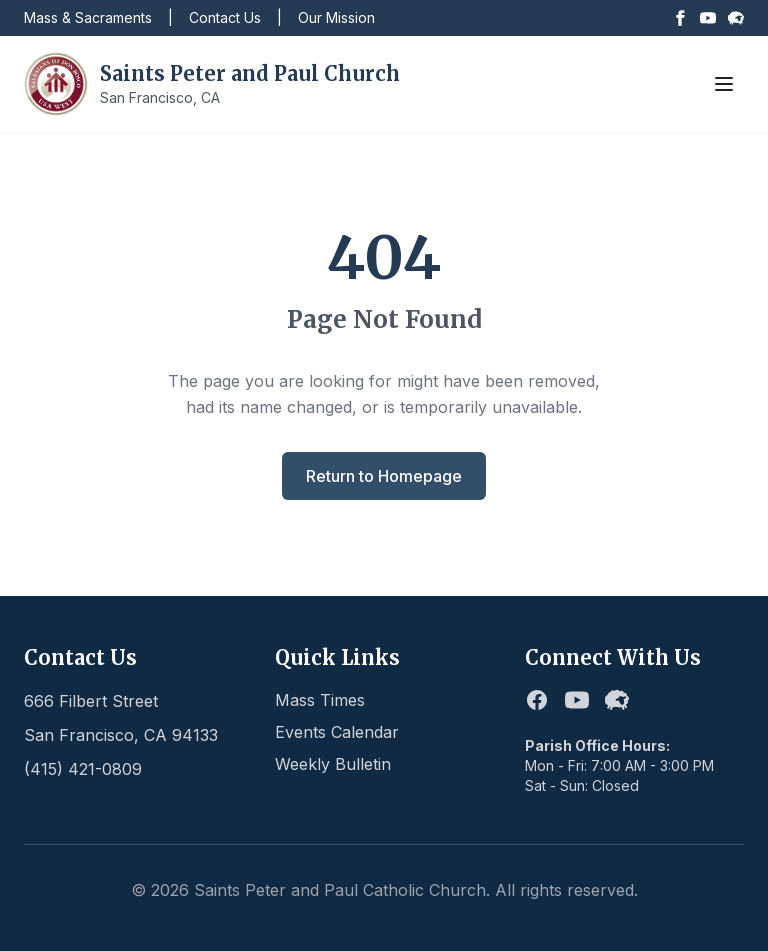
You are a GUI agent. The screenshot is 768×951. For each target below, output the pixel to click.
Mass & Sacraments (88, 17)
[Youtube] (708, 18)
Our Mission (336, 17)
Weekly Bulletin (333, 764)
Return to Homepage (384, 476)
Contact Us (225, 17)
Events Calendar (337, 732)
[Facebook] (680, 18)
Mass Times (320, 700)
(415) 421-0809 (83, 769)
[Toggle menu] (724, 84)
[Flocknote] (736, 18)
